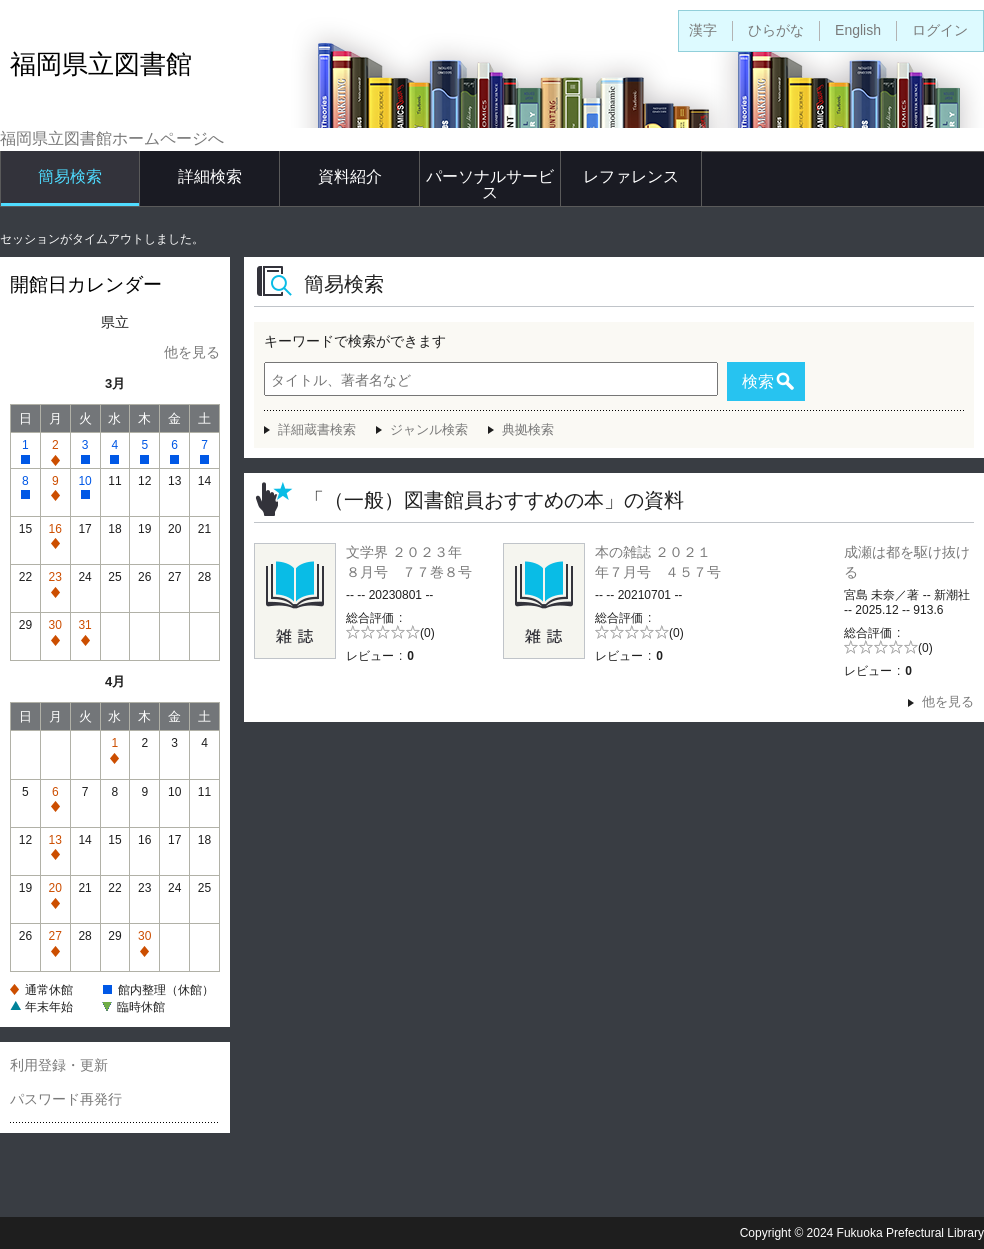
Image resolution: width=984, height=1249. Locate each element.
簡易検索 (70, 176)
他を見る (192, 352)
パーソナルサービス (490, 184)
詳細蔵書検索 (317, 429)
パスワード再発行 (66, 1099)
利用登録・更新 (59, 1065)
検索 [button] (758, 381)
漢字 (703, 30)
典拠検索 (528, 429)
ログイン (940, 30)
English (858, 30)
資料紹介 (350, 176)
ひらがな (776, 30)
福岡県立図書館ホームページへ (112, 138)
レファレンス (631, 176)
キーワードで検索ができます (355, 341)
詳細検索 (210, 176)
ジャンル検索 (429, 429)
